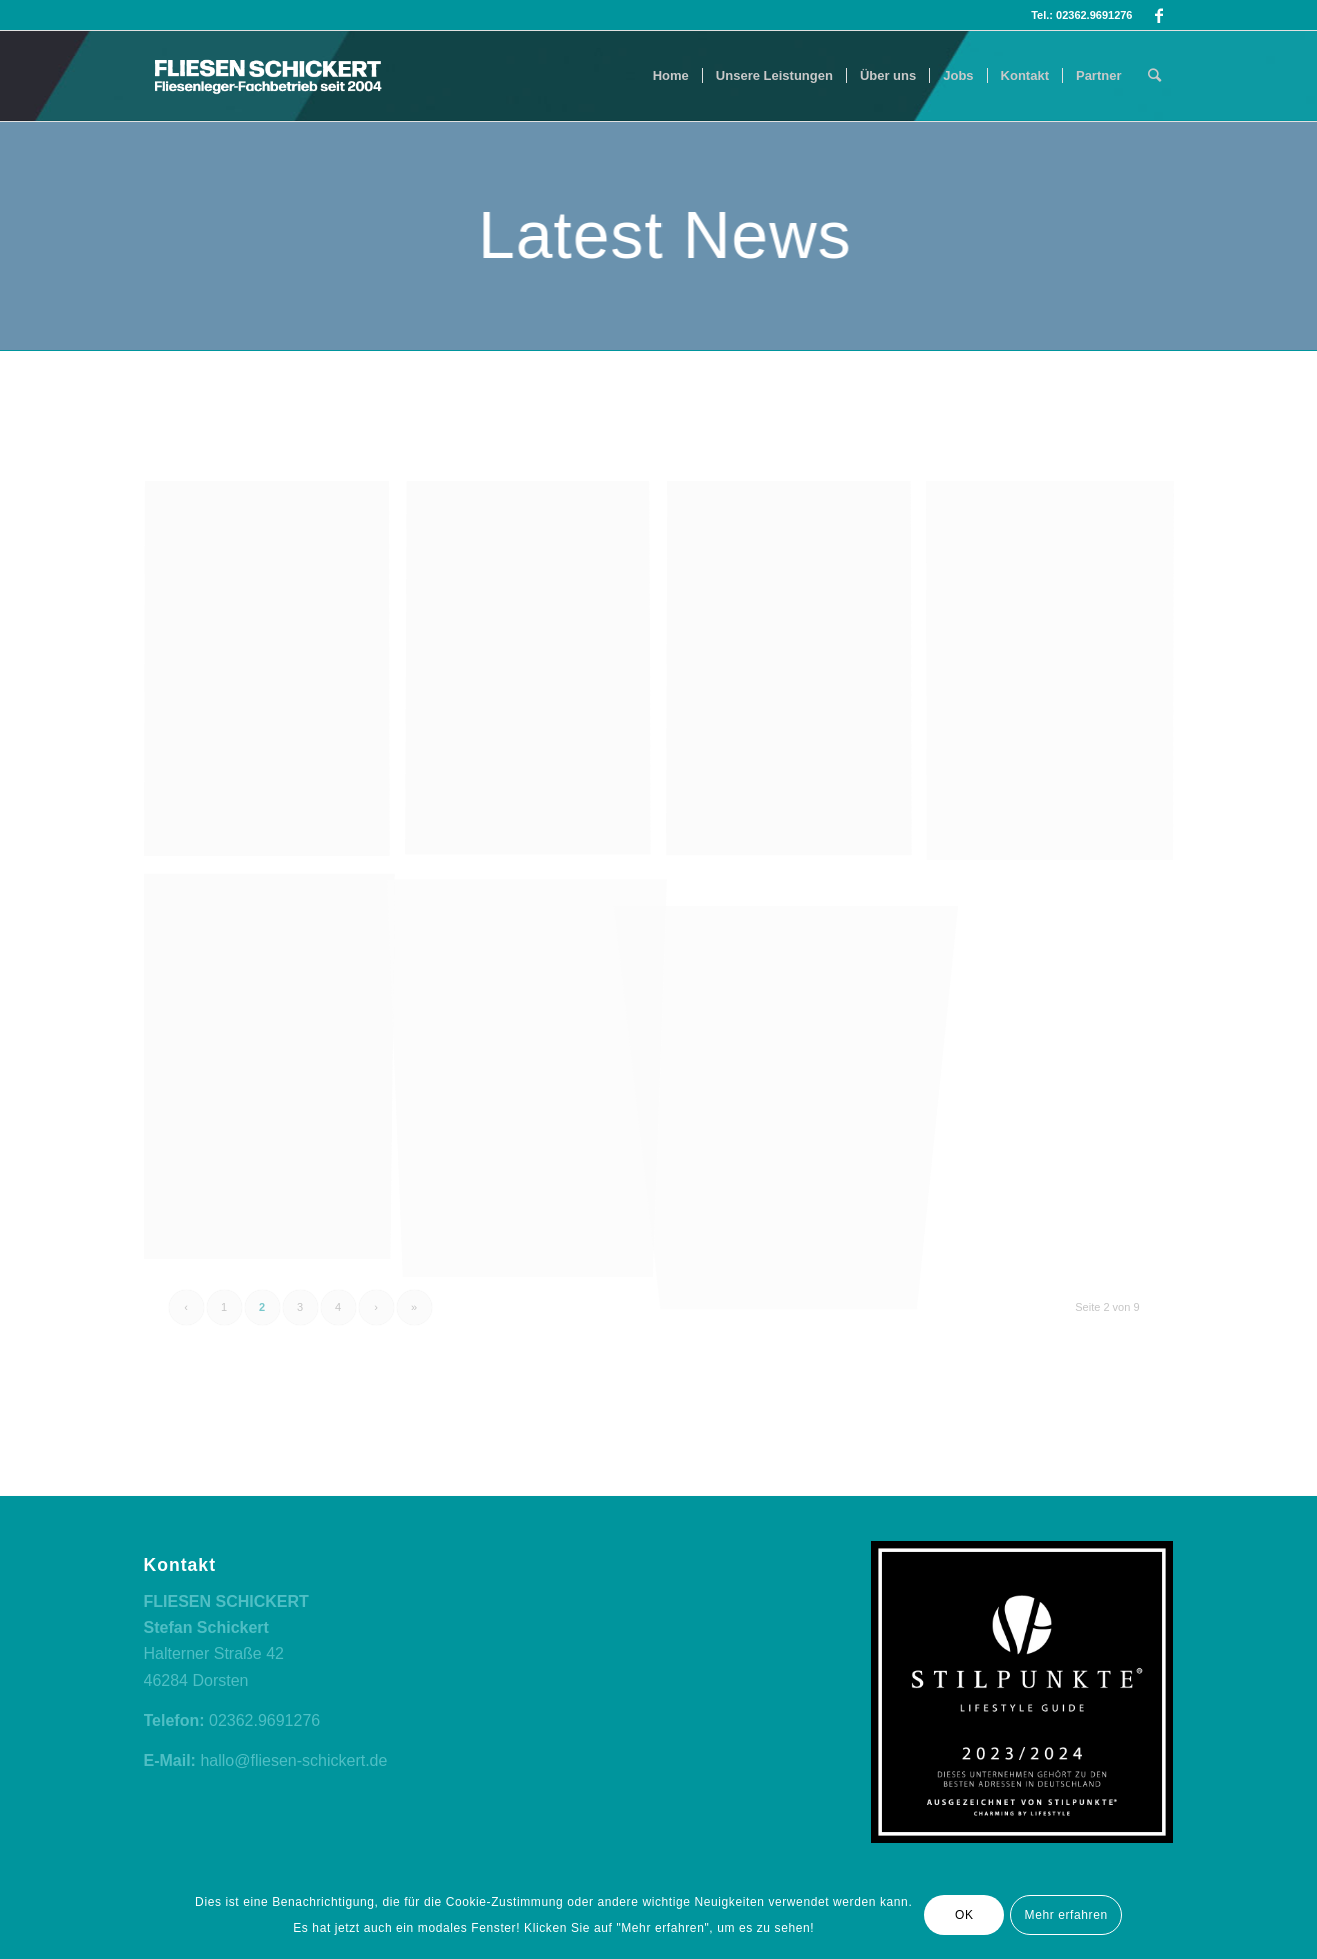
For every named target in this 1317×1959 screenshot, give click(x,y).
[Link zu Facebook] (1159, 15)
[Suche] (1154, 76)
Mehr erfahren (1066, 1915)
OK (964, 1915)
